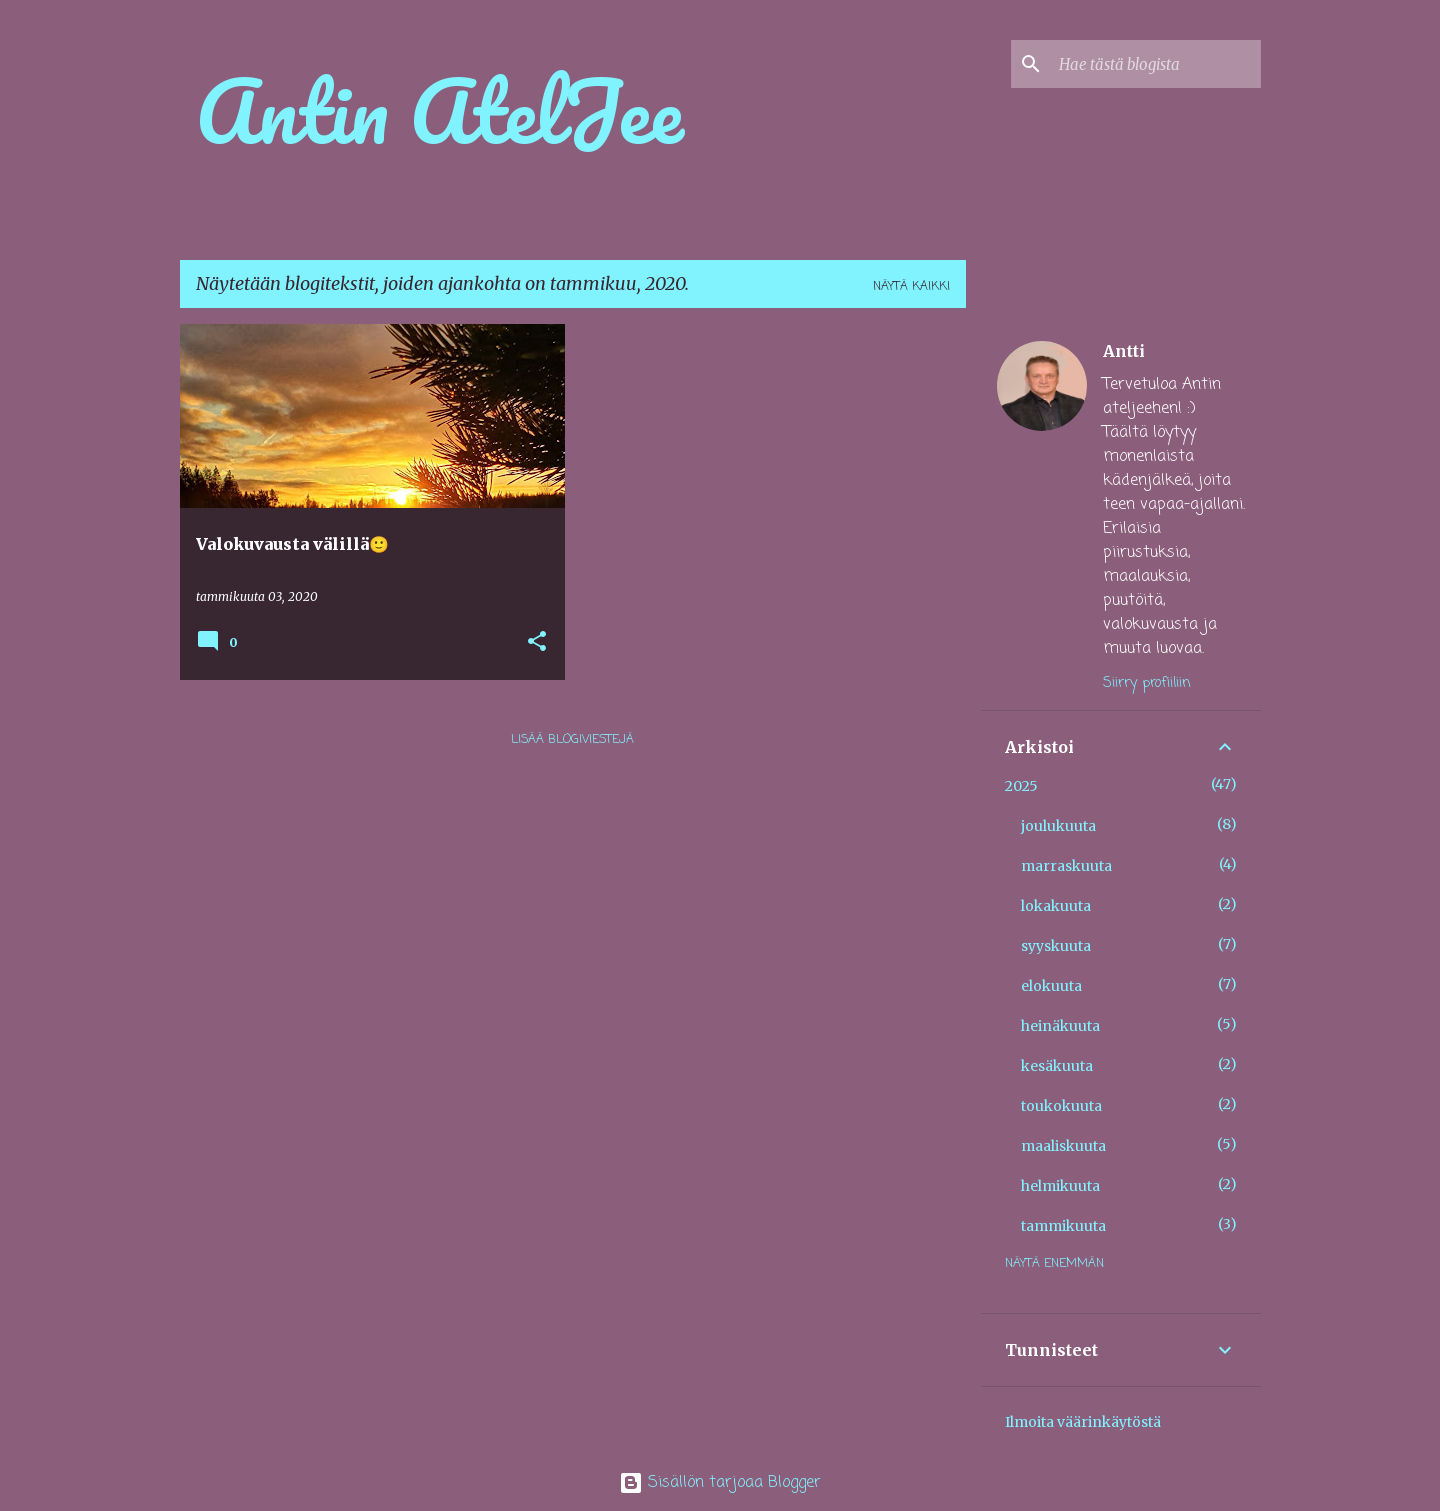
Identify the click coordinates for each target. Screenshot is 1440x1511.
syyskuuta (1056, 946)
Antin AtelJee (439, 110)
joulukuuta (1058, 826)
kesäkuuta (1057, 1066)
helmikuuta (1060, 1186)
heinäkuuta (1060, 1026)
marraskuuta (1066, 866)
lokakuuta (1056, 906)
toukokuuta (1061, 1106)
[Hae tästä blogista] (1156, 64)
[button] (537, 642)
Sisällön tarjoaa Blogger (720, 1483)
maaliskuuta (1063, 1146)
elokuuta (1051, 986)
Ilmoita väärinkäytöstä (1083, 1422)
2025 (1021, 786)
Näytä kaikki (911, 287)
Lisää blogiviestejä (572, 740)
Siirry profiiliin (1147, 683)
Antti (1124, 351)
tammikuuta (1063, 1226)
